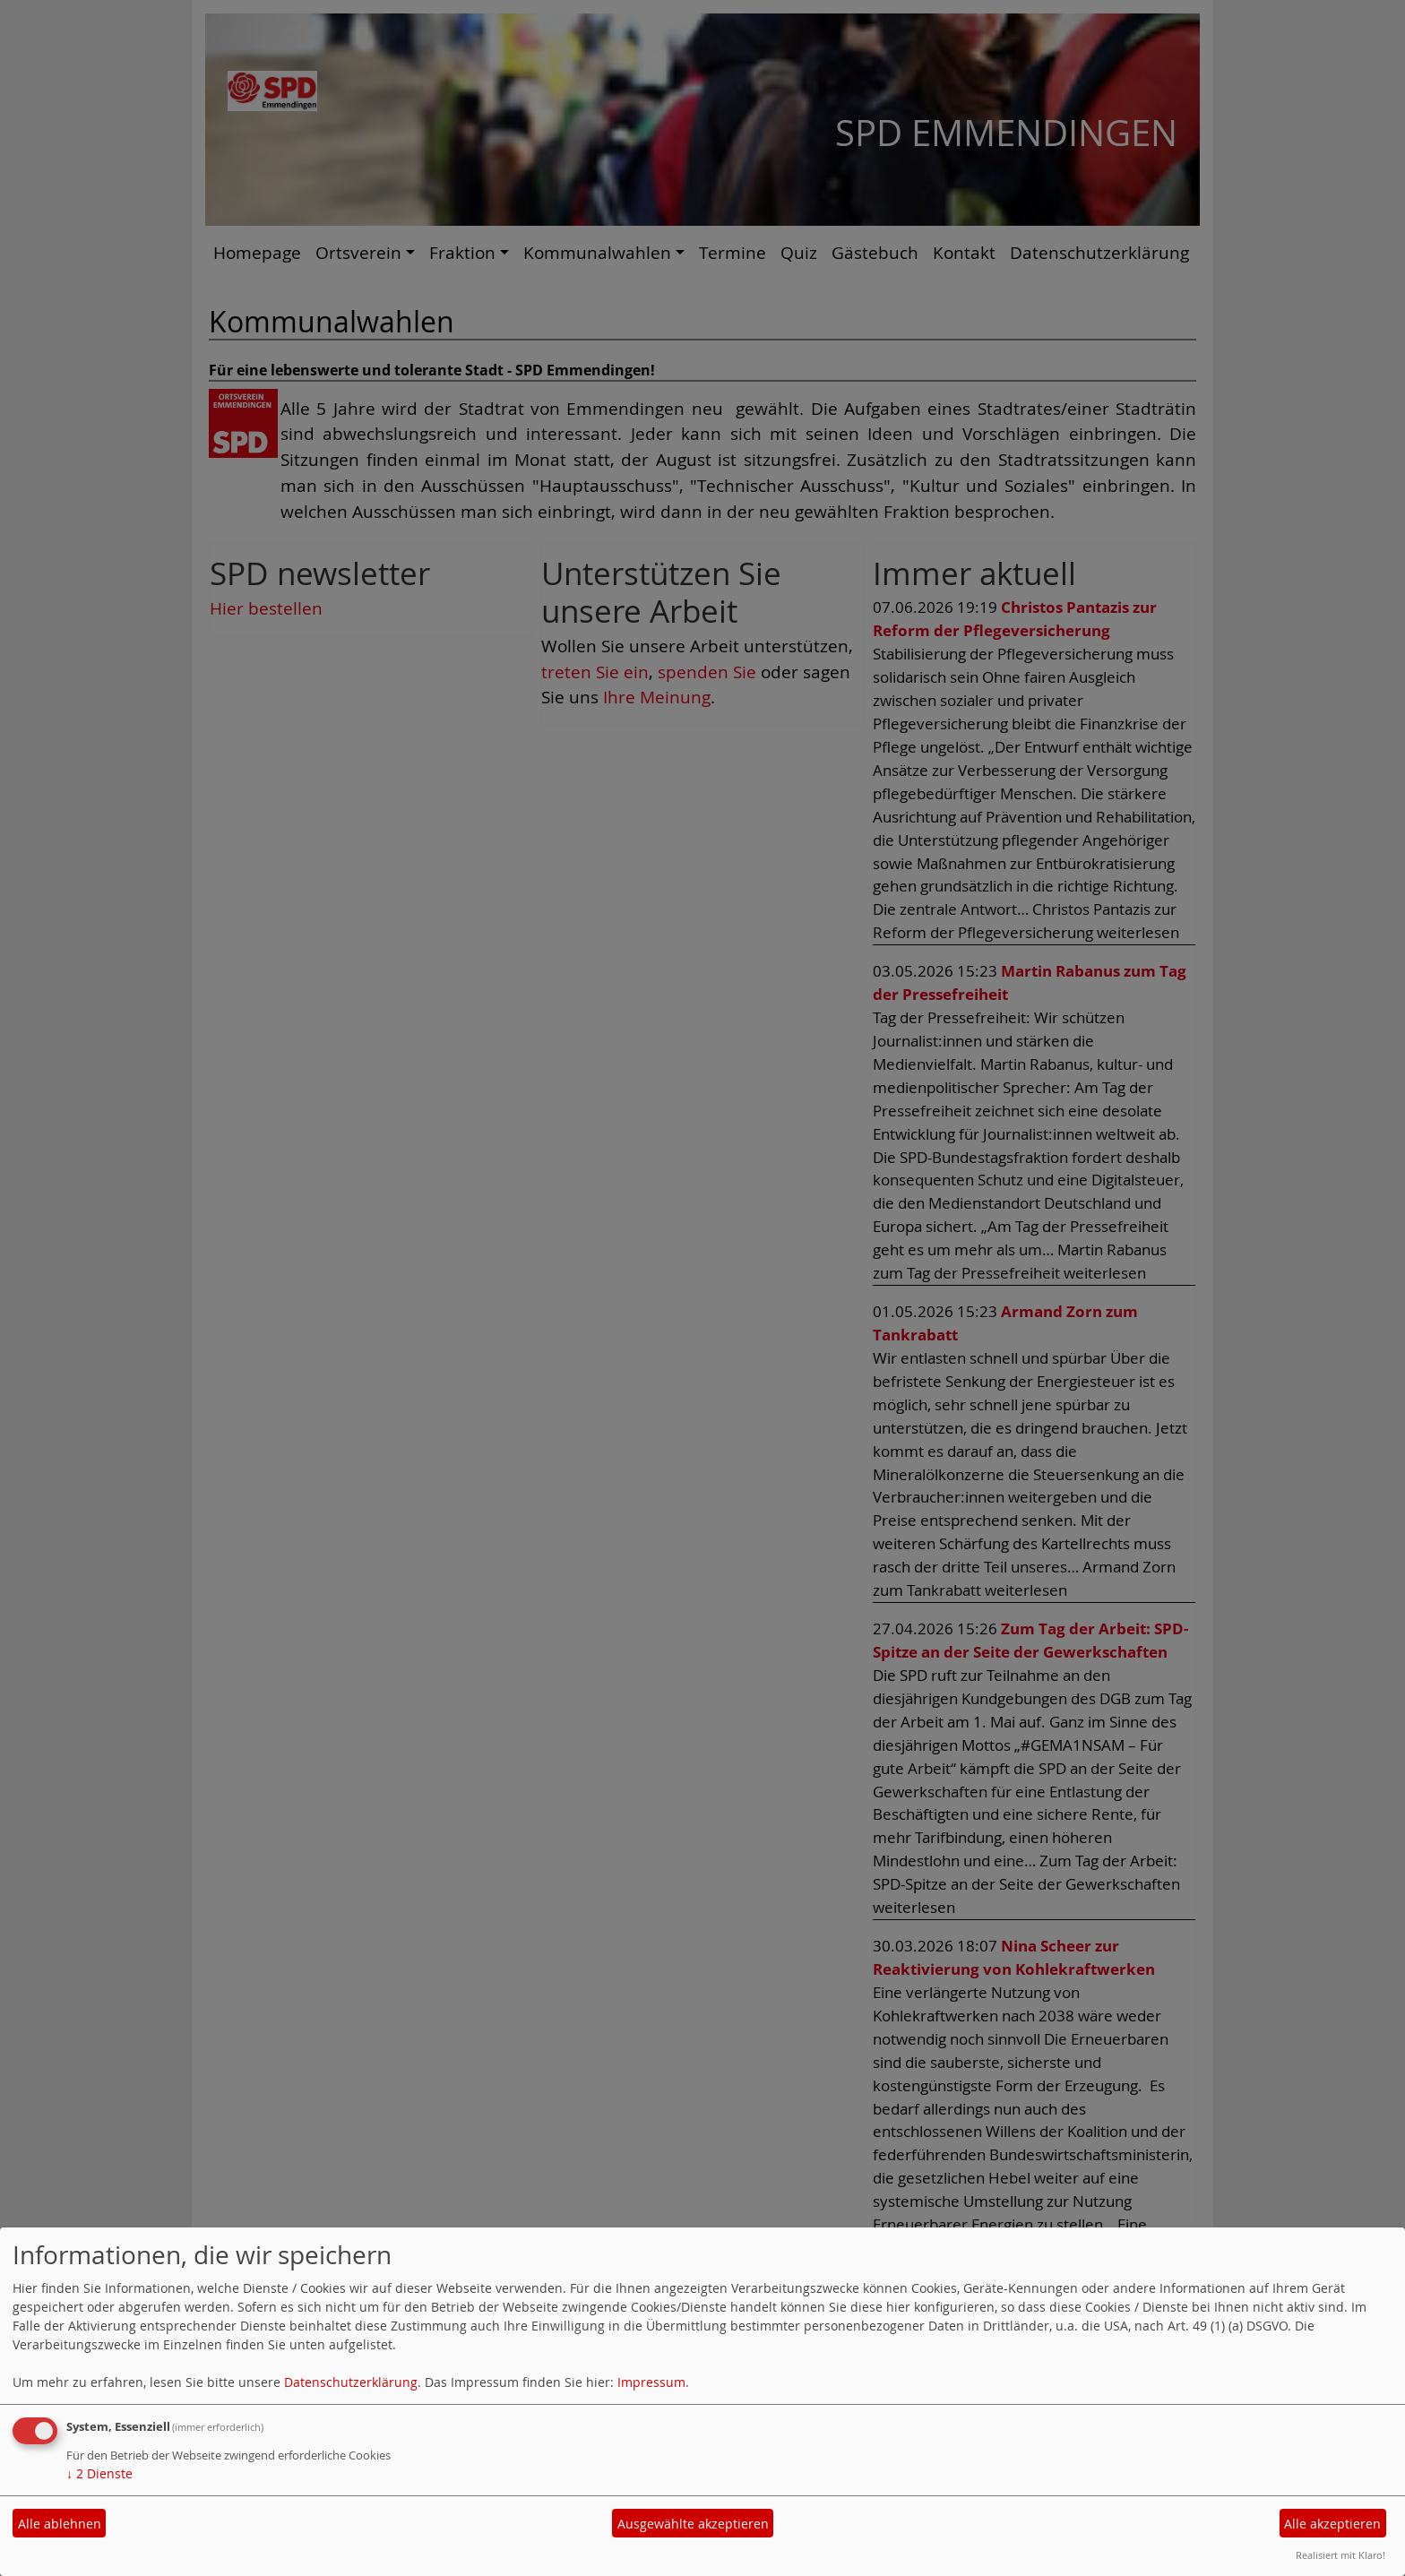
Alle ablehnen (59, 2523)
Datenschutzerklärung (351, 2382)
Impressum (651, 2382)
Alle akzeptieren (1332, 2523)
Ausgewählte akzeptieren (693, 2523)
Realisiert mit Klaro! (1340, 2555)
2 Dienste (99, 2473)
